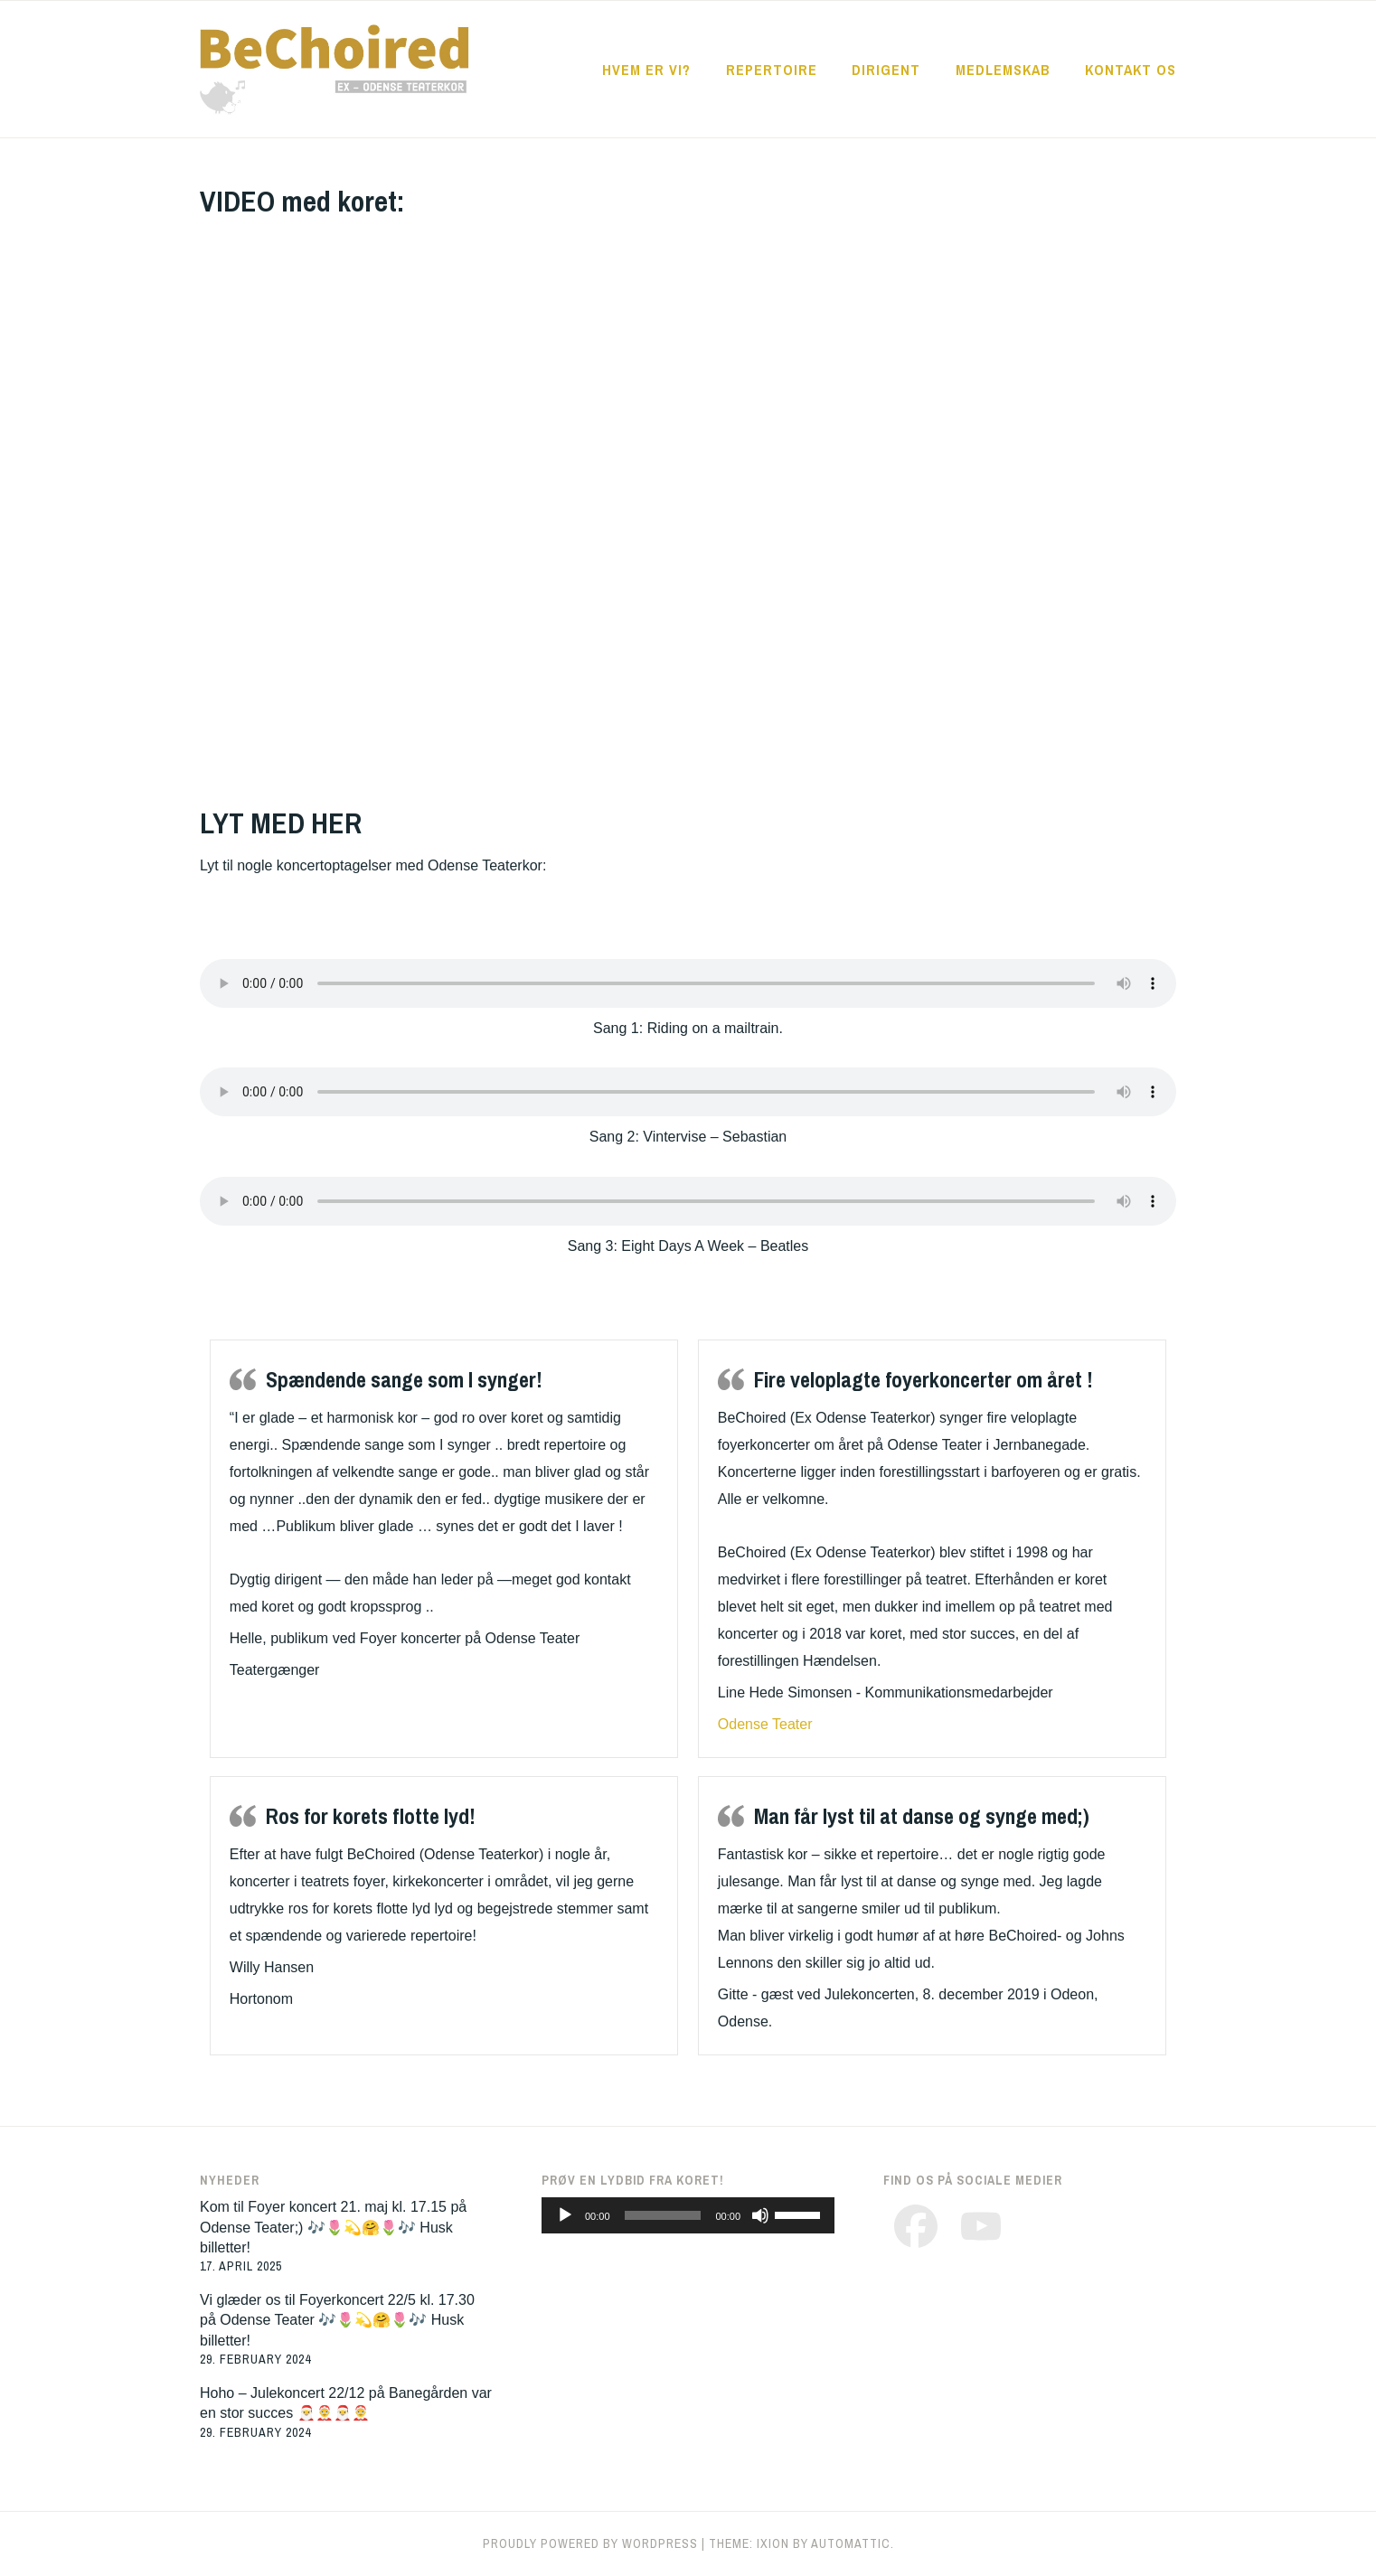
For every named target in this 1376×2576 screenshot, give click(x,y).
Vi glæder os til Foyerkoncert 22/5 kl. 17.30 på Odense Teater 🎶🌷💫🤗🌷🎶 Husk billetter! (337, 2320)
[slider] (663, 2215)
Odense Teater (765, 1724)
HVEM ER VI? (646, 70)
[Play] (565, 2215)
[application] (688, 2215)
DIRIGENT (886, 70)
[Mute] (760, 2215)
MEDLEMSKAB (1003, 70)
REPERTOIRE (771, 70)
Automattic (851, 2543)
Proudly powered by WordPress (590, 2543)
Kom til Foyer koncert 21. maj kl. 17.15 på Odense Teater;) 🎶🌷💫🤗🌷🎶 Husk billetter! (333, 2227)
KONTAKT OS (1130, 70)
